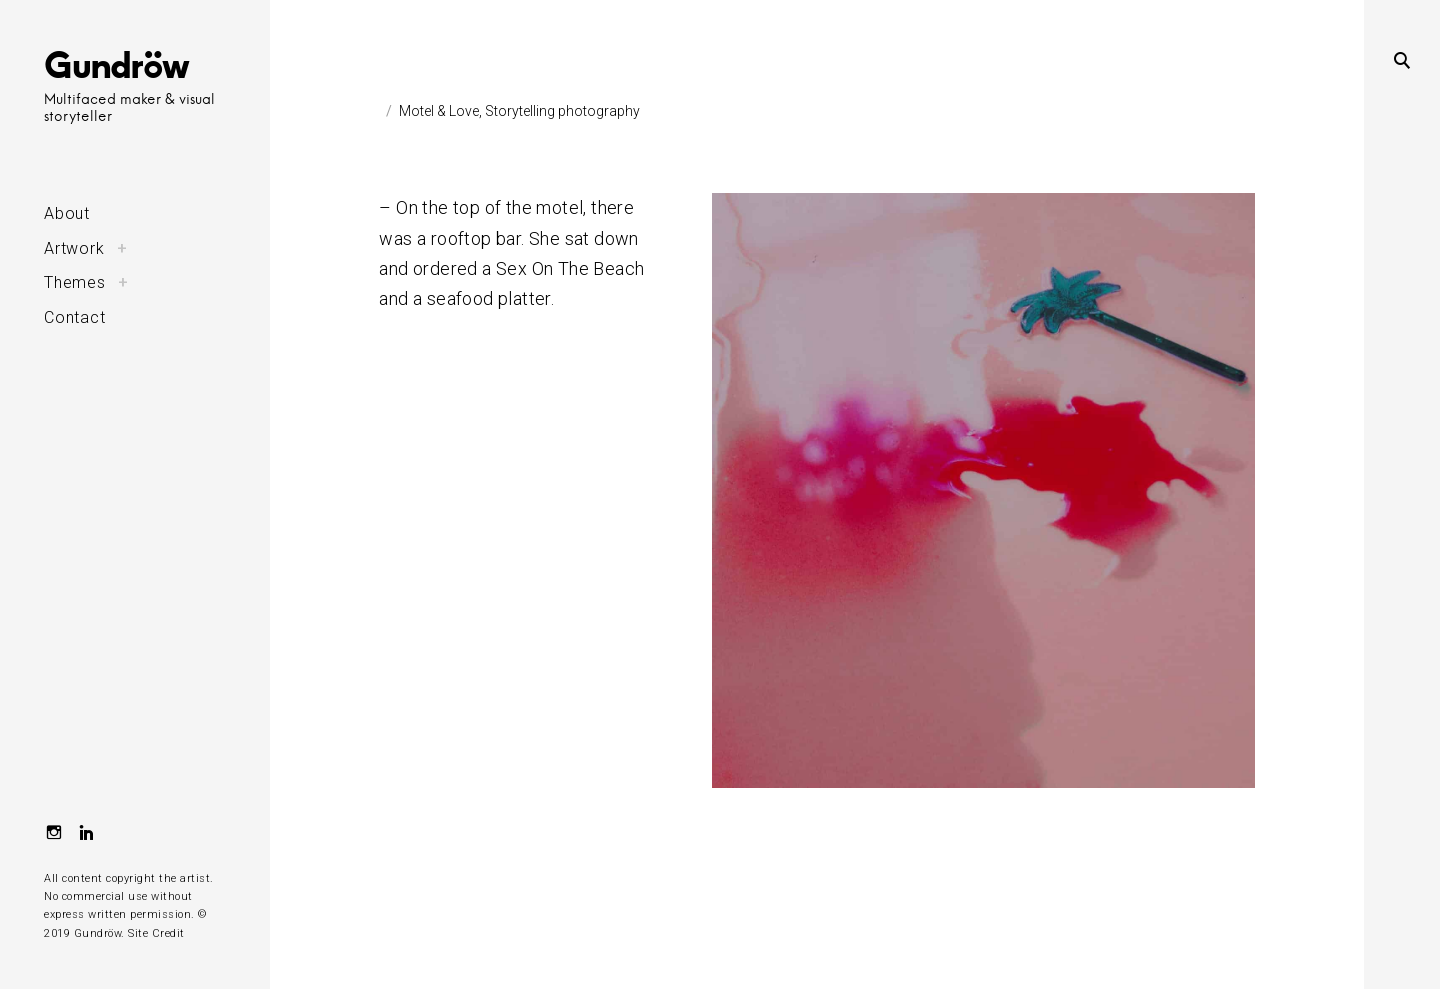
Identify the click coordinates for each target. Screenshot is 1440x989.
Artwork (74, 248)
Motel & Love (439, 111)
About (67, 213)
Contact (75, 317)
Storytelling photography (562, 111)
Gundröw (116, 64)
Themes (75, 282)
